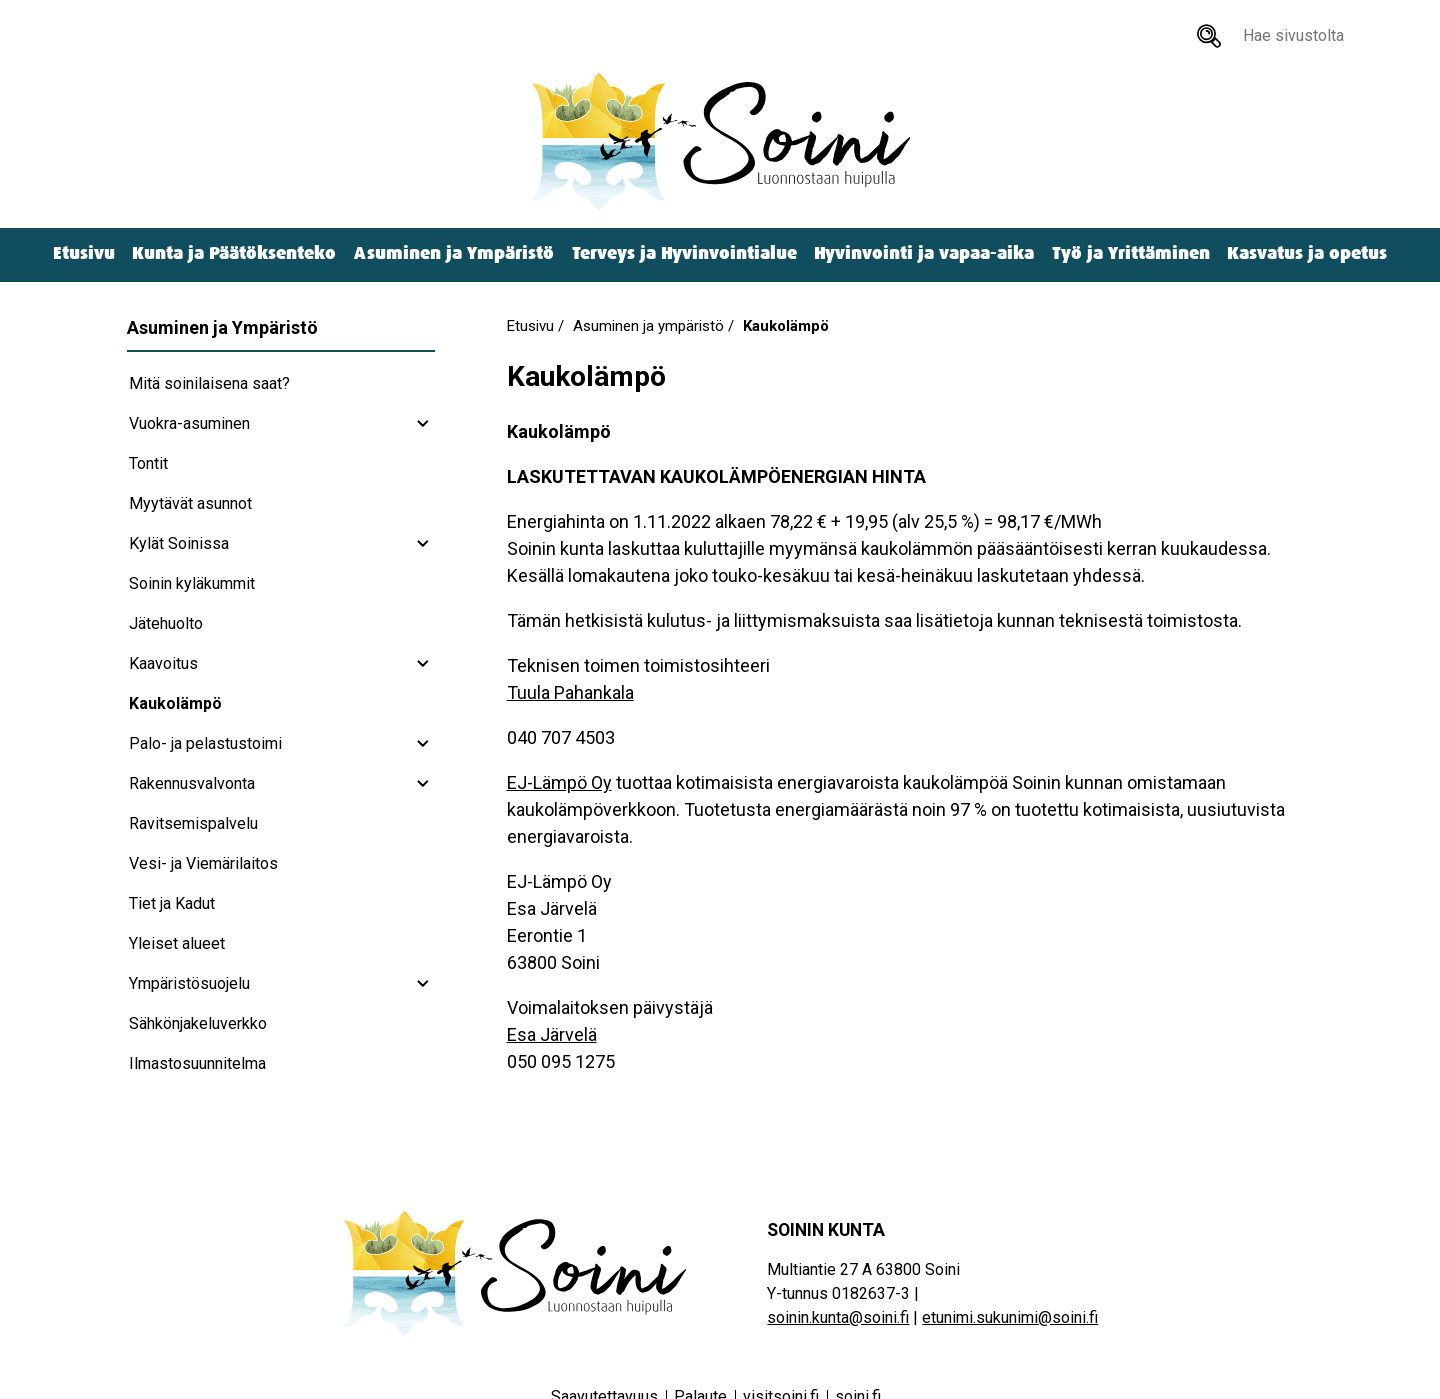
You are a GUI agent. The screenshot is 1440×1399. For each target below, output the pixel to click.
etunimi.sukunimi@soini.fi (1010, 1317)
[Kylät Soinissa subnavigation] (423, 544)
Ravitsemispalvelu (193, 823)
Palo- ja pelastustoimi (205, 743)
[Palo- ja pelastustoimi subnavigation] (423, 744)
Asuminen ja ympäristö (648, 326)
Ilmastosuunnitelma (197, 1063)
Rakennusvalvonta (192, 783)
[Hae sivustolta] (1209, 36)
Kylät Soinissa (179, 543)
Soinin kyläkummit (192, 583)
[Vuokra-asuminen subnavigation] (423, 424)
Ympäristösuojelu (189, 983)
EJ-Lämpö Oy (559, 782)
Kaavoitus (163, 663)
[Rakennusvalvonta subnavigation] (423, 784)
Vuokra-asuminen (189, 423)
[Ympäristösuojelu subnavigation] (423, 984)
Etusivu (84, 253)
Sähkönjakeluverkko (198, 1023)
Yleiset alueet (177, 943)
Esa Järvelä (552, 1034)
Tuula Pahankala (570, 692)
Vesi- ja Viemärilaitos (203, 863)
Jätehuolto (166, 623)
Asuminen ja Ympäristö (454, 253)
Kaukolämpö (175, 703)
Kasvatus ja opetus (1307, 253)
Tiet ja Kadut (172, 903)
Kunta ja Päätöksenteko (234, 253)
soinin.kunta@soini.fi (838, 1317)
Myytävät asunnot (190, 503)
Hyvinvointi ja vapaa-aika (924, 253)
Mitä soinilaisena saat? (209, 383)
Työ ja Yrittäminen (1131, 253)
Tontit (148, 463)
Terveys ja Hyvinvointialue (684, 253)
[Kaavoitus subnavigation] (423, 664)
